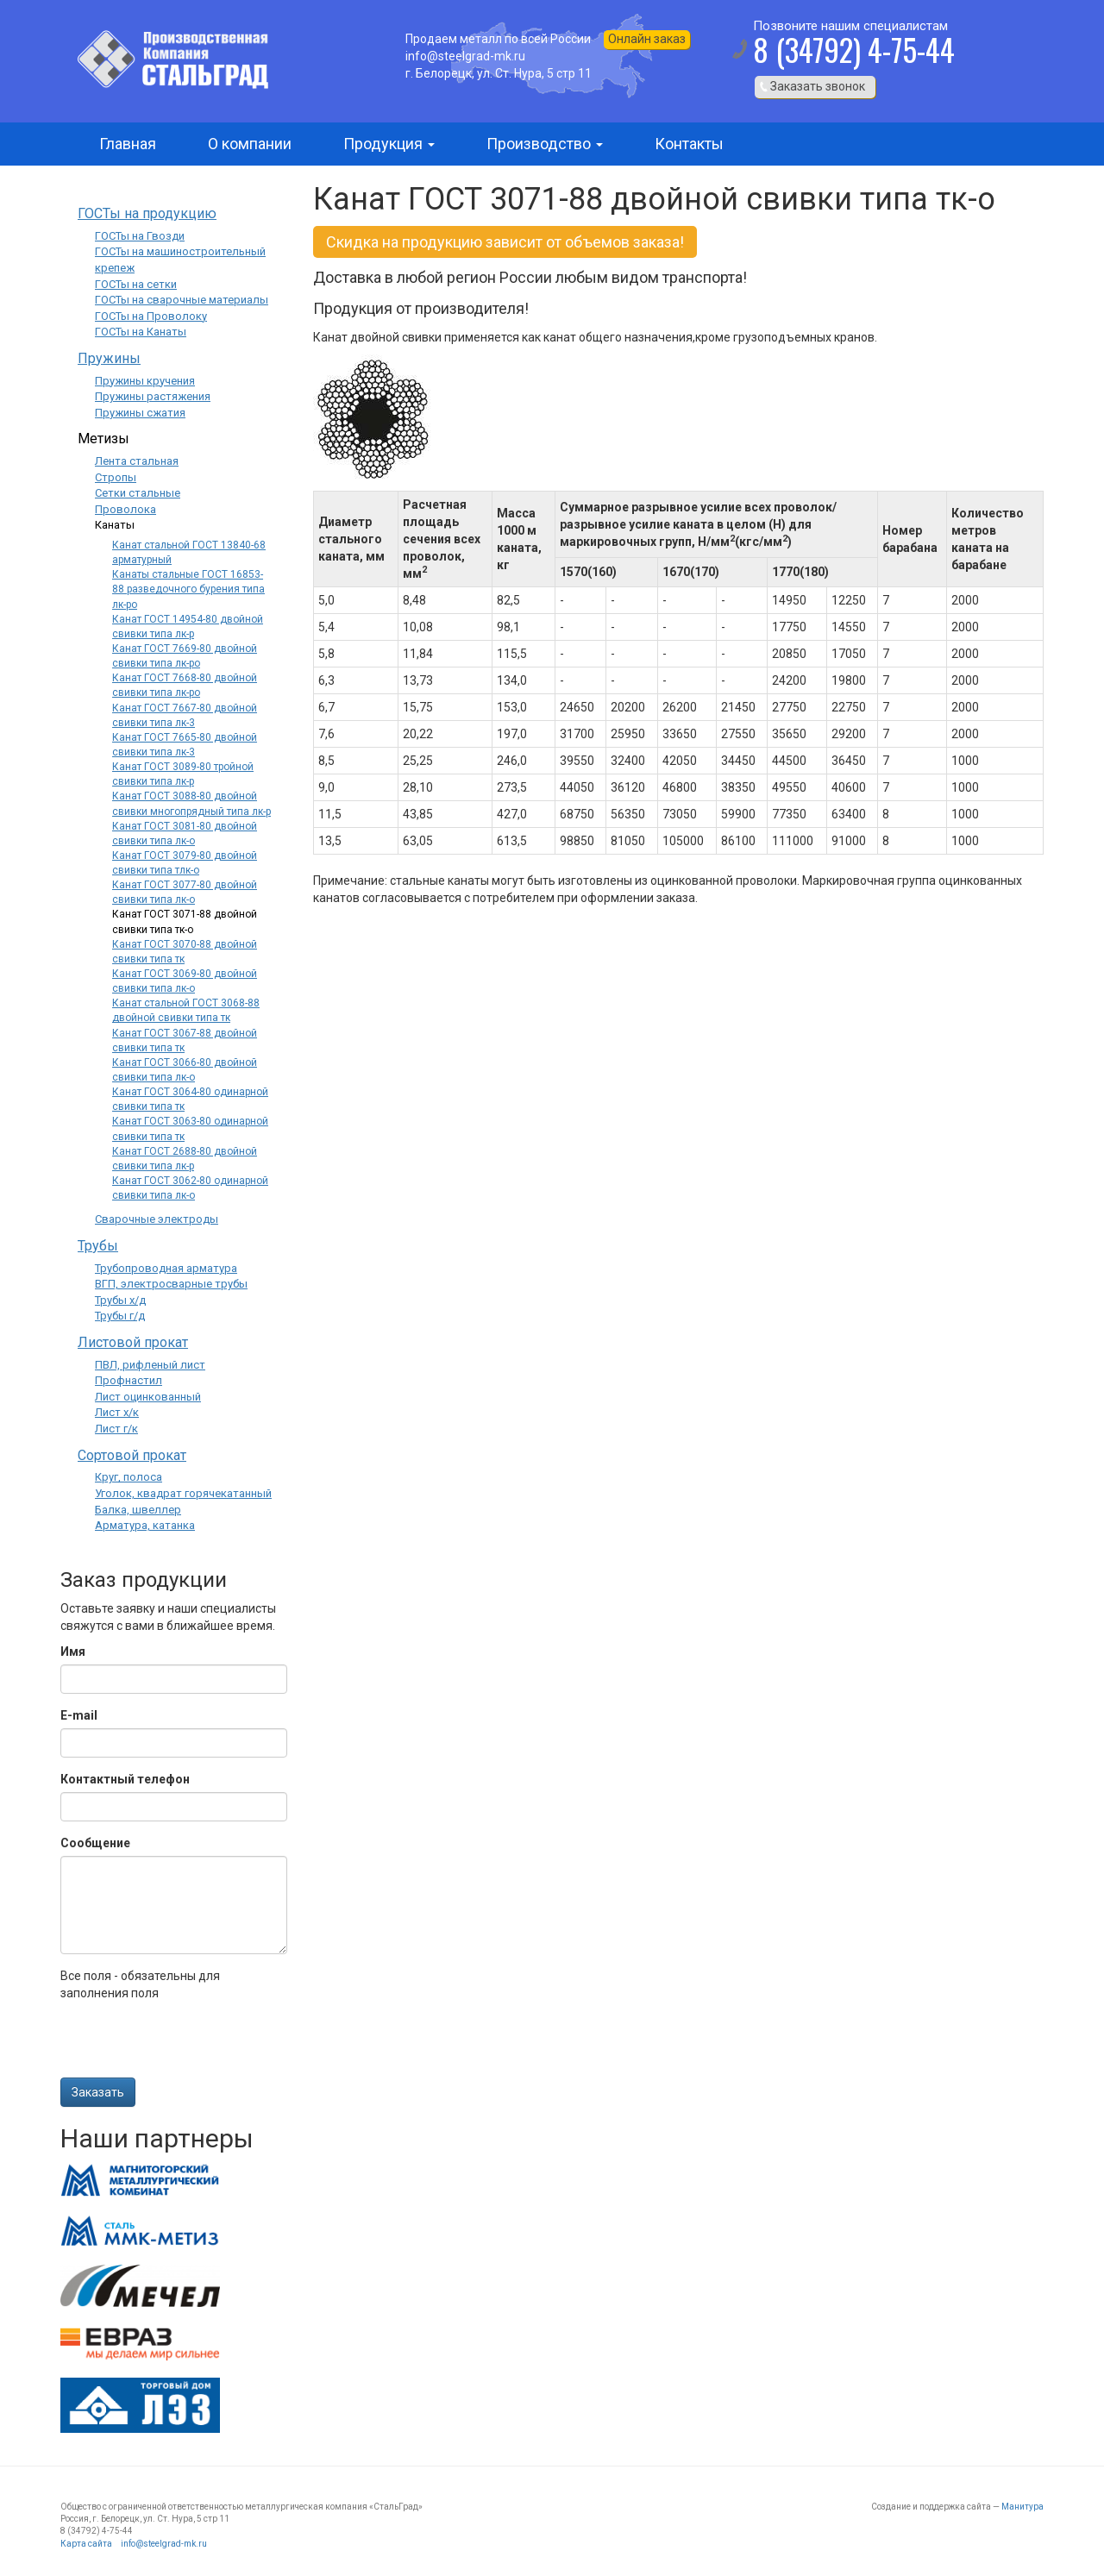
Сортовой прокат (132, 1455)
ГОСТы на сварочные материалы (181, 299)
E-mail (78, 1715)
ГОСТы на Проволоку (151, 316)
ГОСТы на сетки (136, 284)
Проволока (125, 509)
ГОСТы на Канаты (140, 331)
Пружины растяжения (152, 396)
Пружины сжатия (140, 412)
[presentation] (191, 2044)
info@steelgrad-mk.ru (164, 2543)
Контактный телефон (125, 1779)
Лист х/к (117, 1412)
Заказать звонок (817, 86)
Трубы (98, 1246)
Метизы (103, 438)
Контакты (689, 144)
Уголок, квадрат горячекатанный (183, 1493)
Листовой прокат (133, 1342)
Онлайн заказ (647, 39)
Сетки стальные (137, 492)
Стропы (115, 477)
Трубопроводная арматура (166, 1268)
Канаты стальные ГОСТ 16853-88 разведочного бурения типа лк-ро (188, 589)
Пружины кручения (145, 380)
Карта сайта (86, 2543)
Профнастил (128, 1380)
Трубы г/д (120, 1315)
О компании (250, 144)
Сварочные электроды (156, 1219)
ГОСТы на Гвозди (140, 235)
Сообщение (95, 1843)
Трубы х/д (120, 1300)
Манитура (1022, 2506)
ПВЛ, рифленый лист (150, 1364)
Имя (72, 1651)
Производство (544, 144)
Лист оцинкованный (148, 1396)
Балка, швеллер (138, 1509)
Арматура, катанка (145, 1525)
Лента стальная (137, 460)
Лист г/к (116, 1428)
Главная (127, 144)
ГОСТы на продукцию (147, 213)
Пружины (109, 358)
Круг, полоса (128, 1476)
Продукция (389, 144)
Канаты (115, 524)
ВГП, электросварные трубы (171, 1283)
